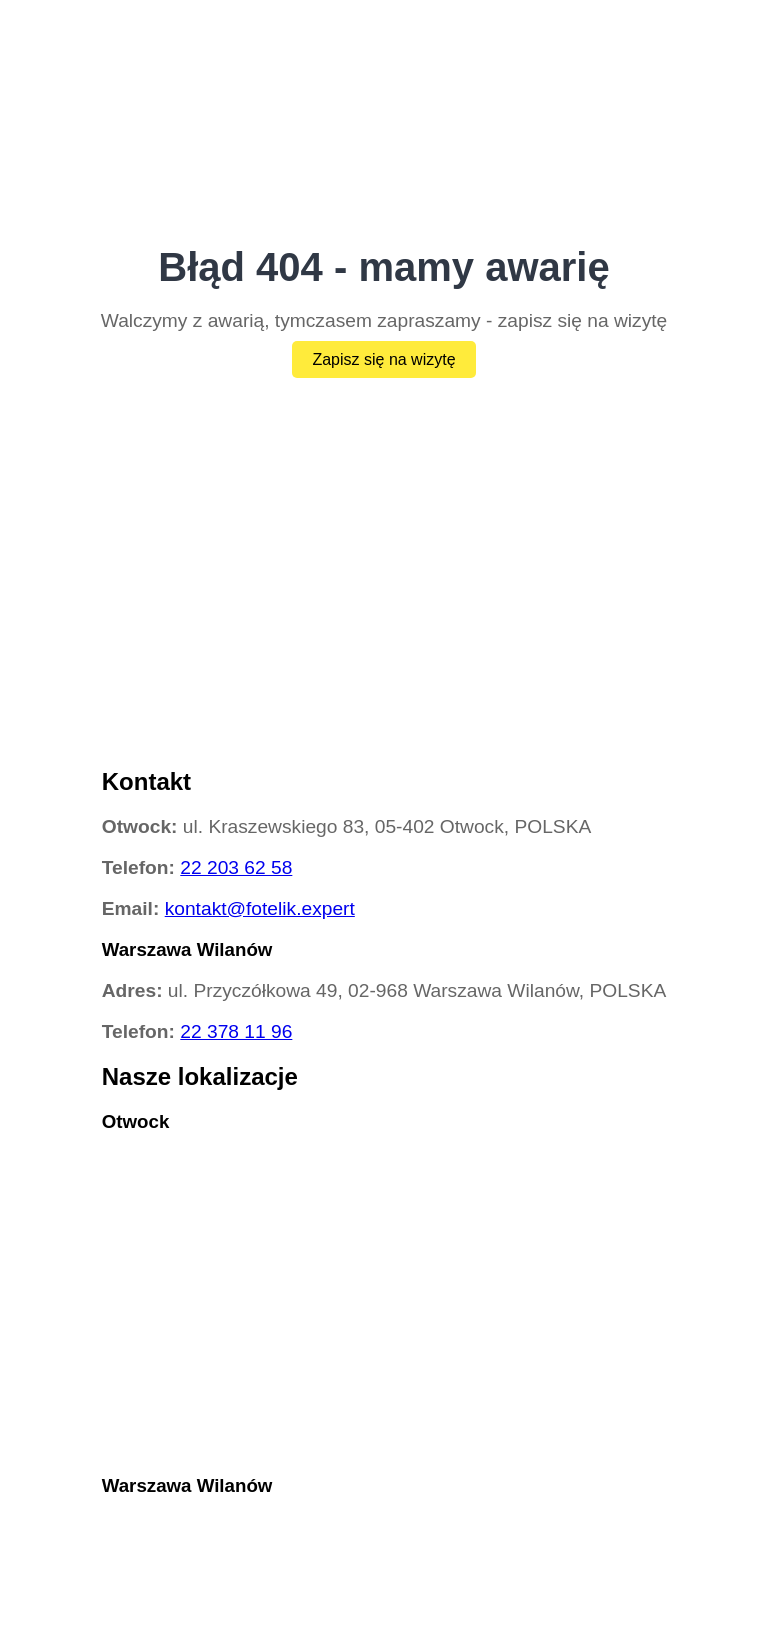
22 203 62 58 (236, 867)
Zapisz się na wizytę (383, 359)
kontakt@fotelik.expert (260, 908)
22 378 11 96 (236, 1031)
